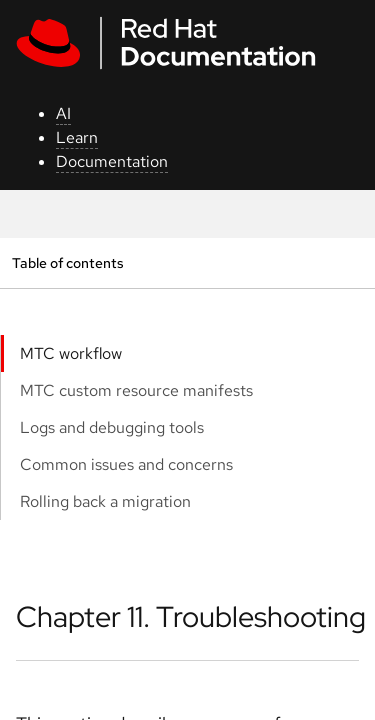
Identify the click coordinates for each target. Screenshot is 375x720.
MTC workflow (71, 353)
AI (63, 113)
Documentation (112, 161)
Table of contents (67, 262)
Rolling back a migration (105, 501)
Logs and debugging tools (112, 427)
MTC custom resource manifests (136, 390)
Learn (77, 137)
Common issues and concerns (126, 464)
